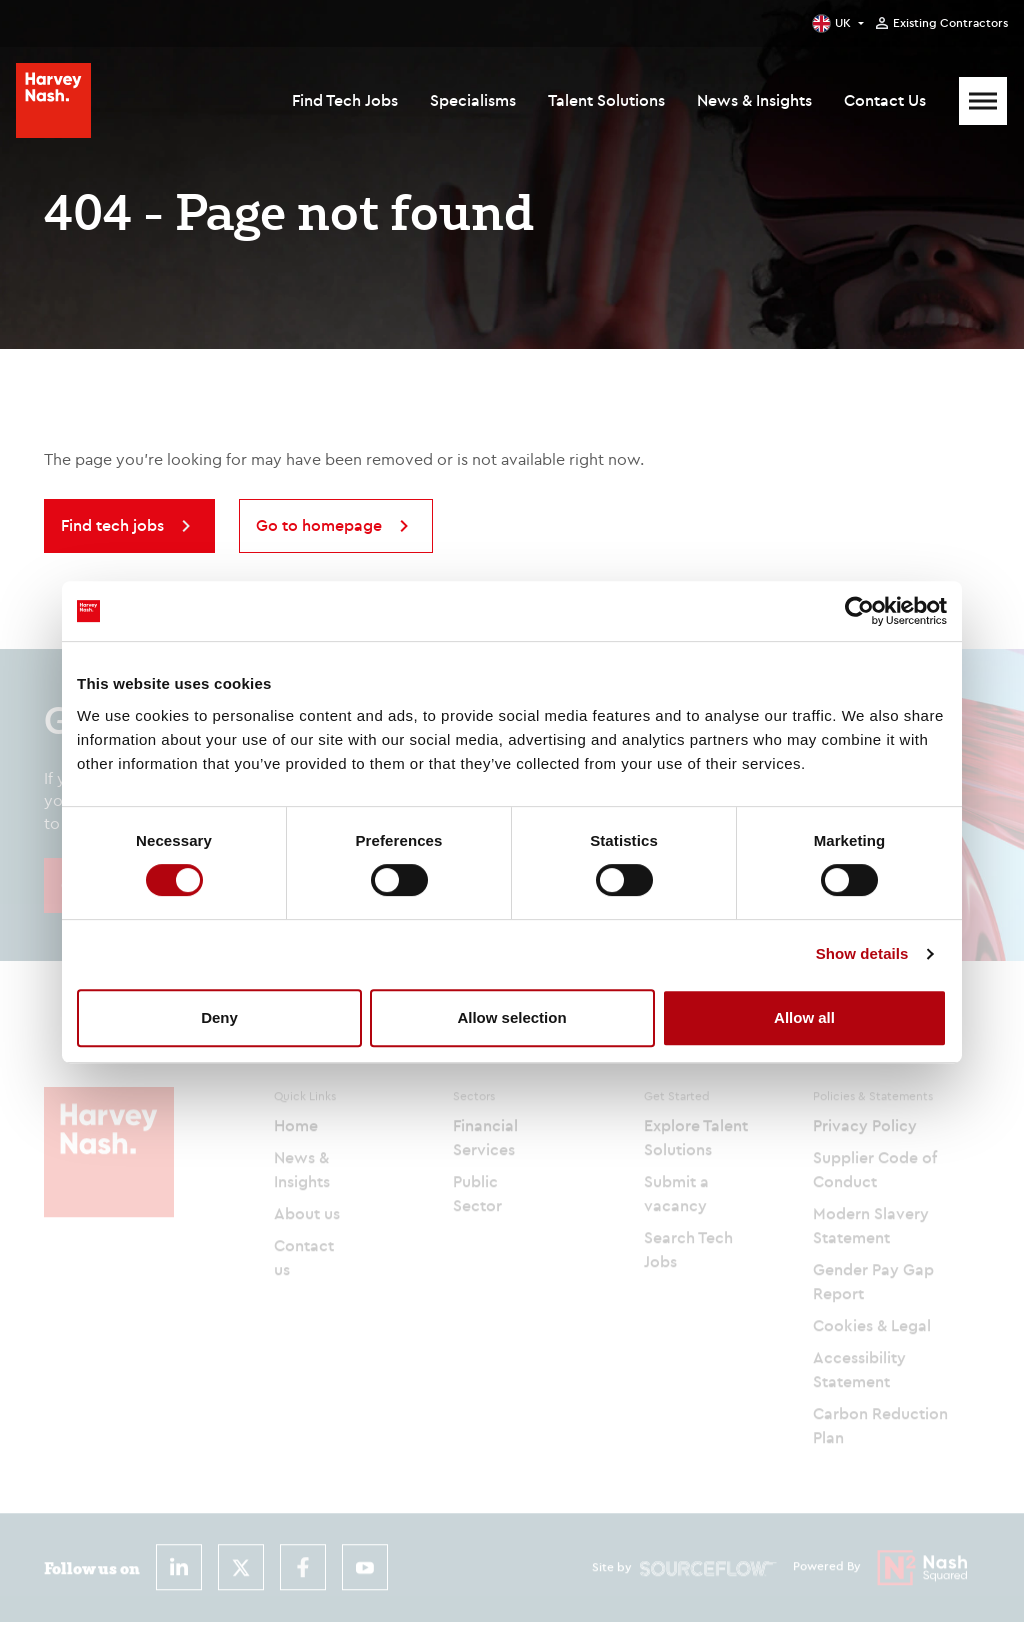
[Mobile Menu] (983, 101)
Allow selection (511, 1017)
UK (843, 22)
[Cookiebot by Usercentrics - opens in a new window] (859, 611)
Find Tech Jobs (345, 100)
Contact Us (885, 100)
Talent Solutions (606, 100)
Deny (219, 1017)
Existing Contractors (950, 23)
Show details (862, 953)
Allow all (804, 1017)
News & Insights (754, 100)
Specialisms (473, 100)
